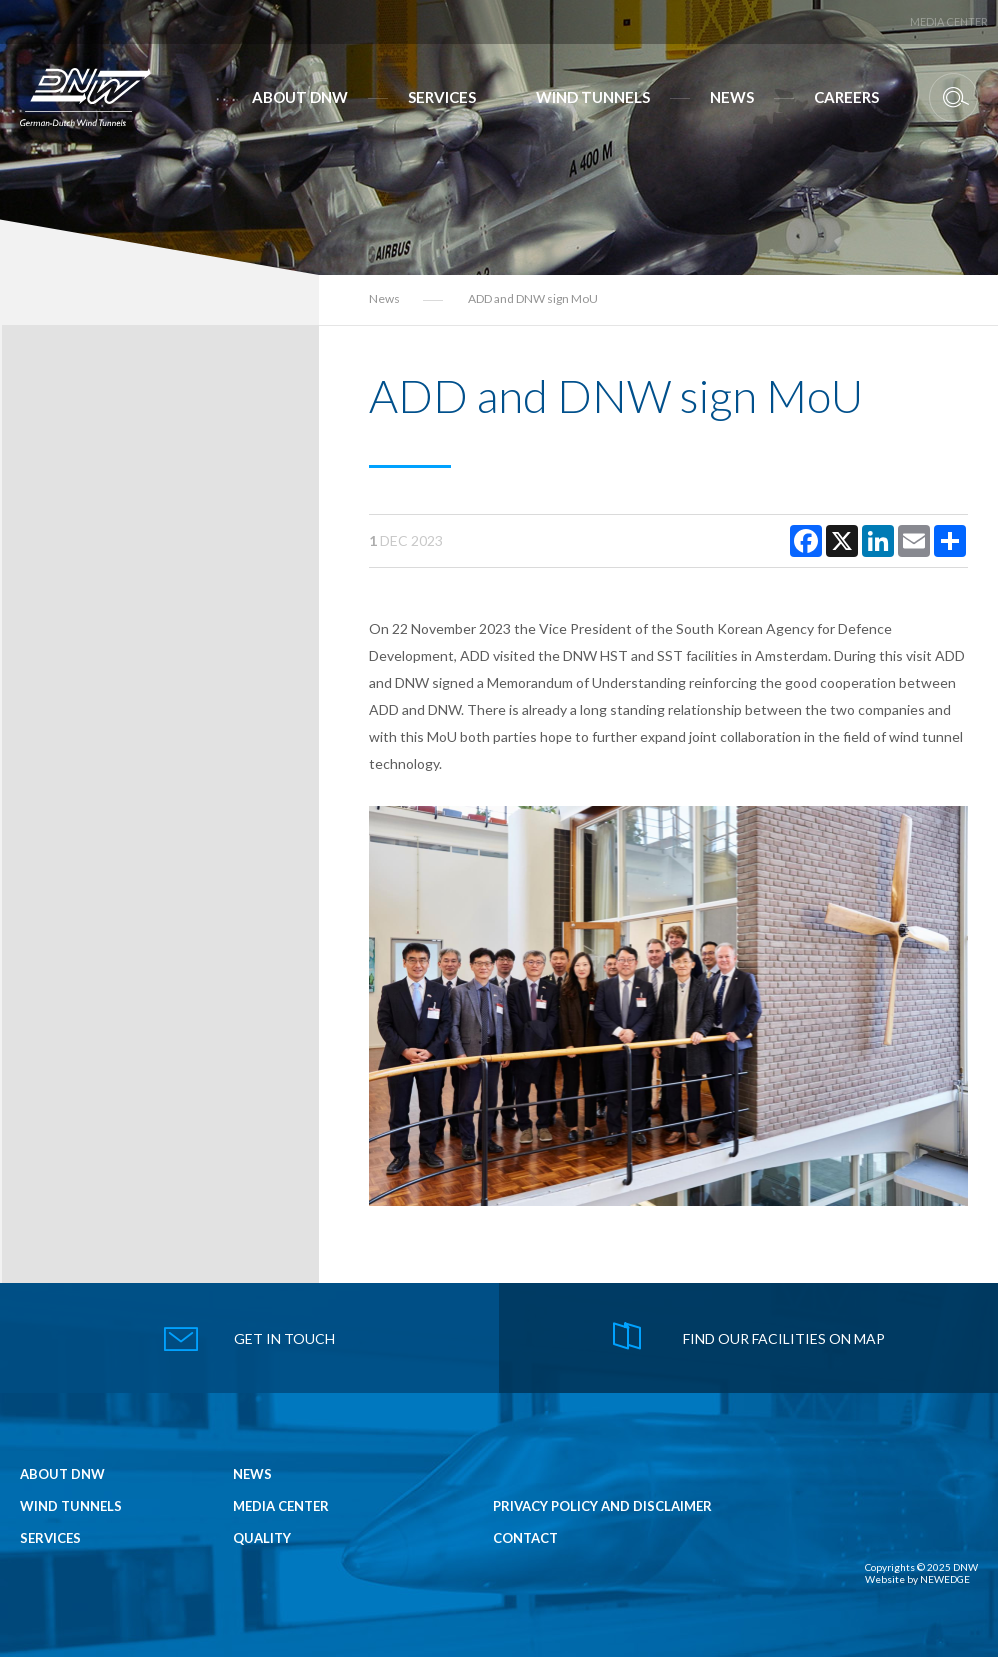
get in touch (284, 1338)
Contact (525, 1538)
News (732, 97)
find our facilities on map (784, 1338)
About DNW (300, 97)
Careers (846, 97)
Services (442, 97)
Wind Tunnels (593, 97)
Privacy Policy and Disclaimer (602, 1506)
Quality (262, 1538)
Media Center (949, 21)
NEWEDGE (945, 1579)
